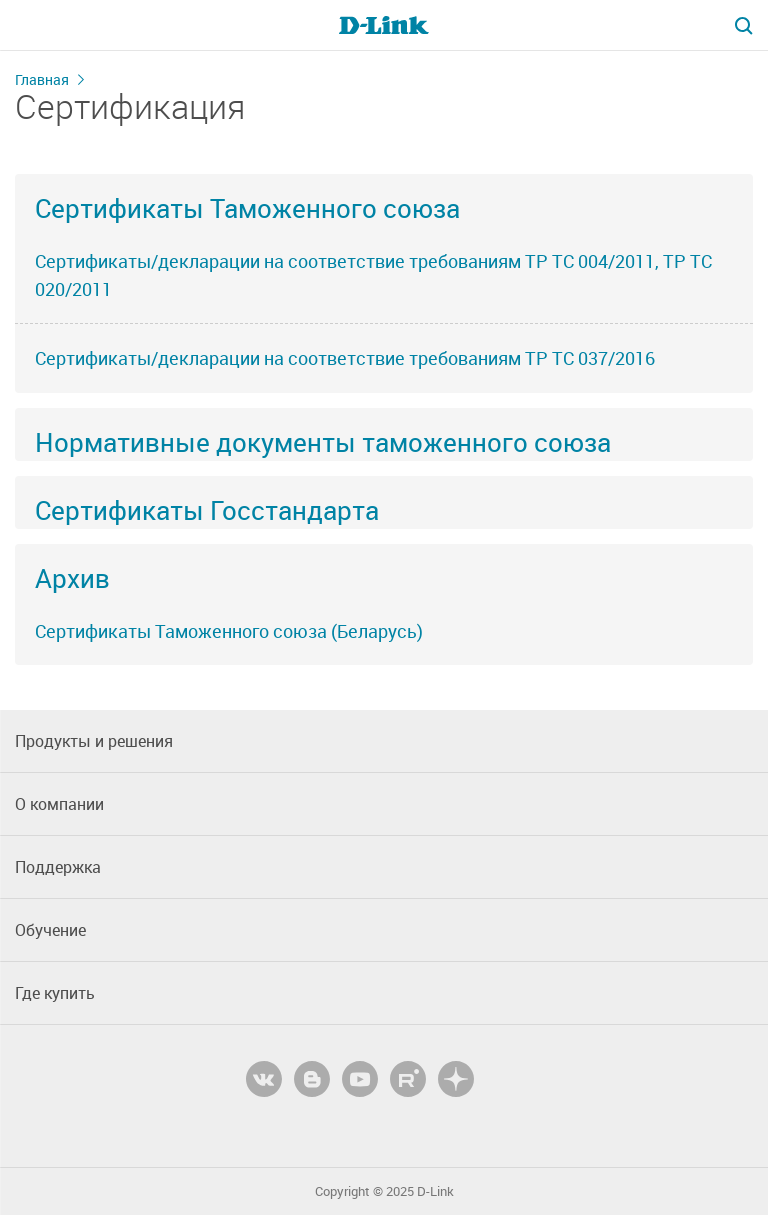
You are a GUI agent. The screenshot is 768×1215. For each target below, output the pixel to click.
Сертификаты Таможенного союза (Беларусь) (229, 631)
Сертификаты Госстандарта (207, 510)
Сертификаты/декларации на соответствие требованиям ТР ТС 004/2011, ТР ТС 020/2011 (373, 275)
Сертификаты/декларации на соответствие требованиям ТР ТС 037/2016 (345, 358)
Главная (42, 79)
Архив (72, 578)
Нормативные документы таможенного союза (323, 442)
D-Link (435, 1191)
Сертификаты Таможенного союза (247, 208)
